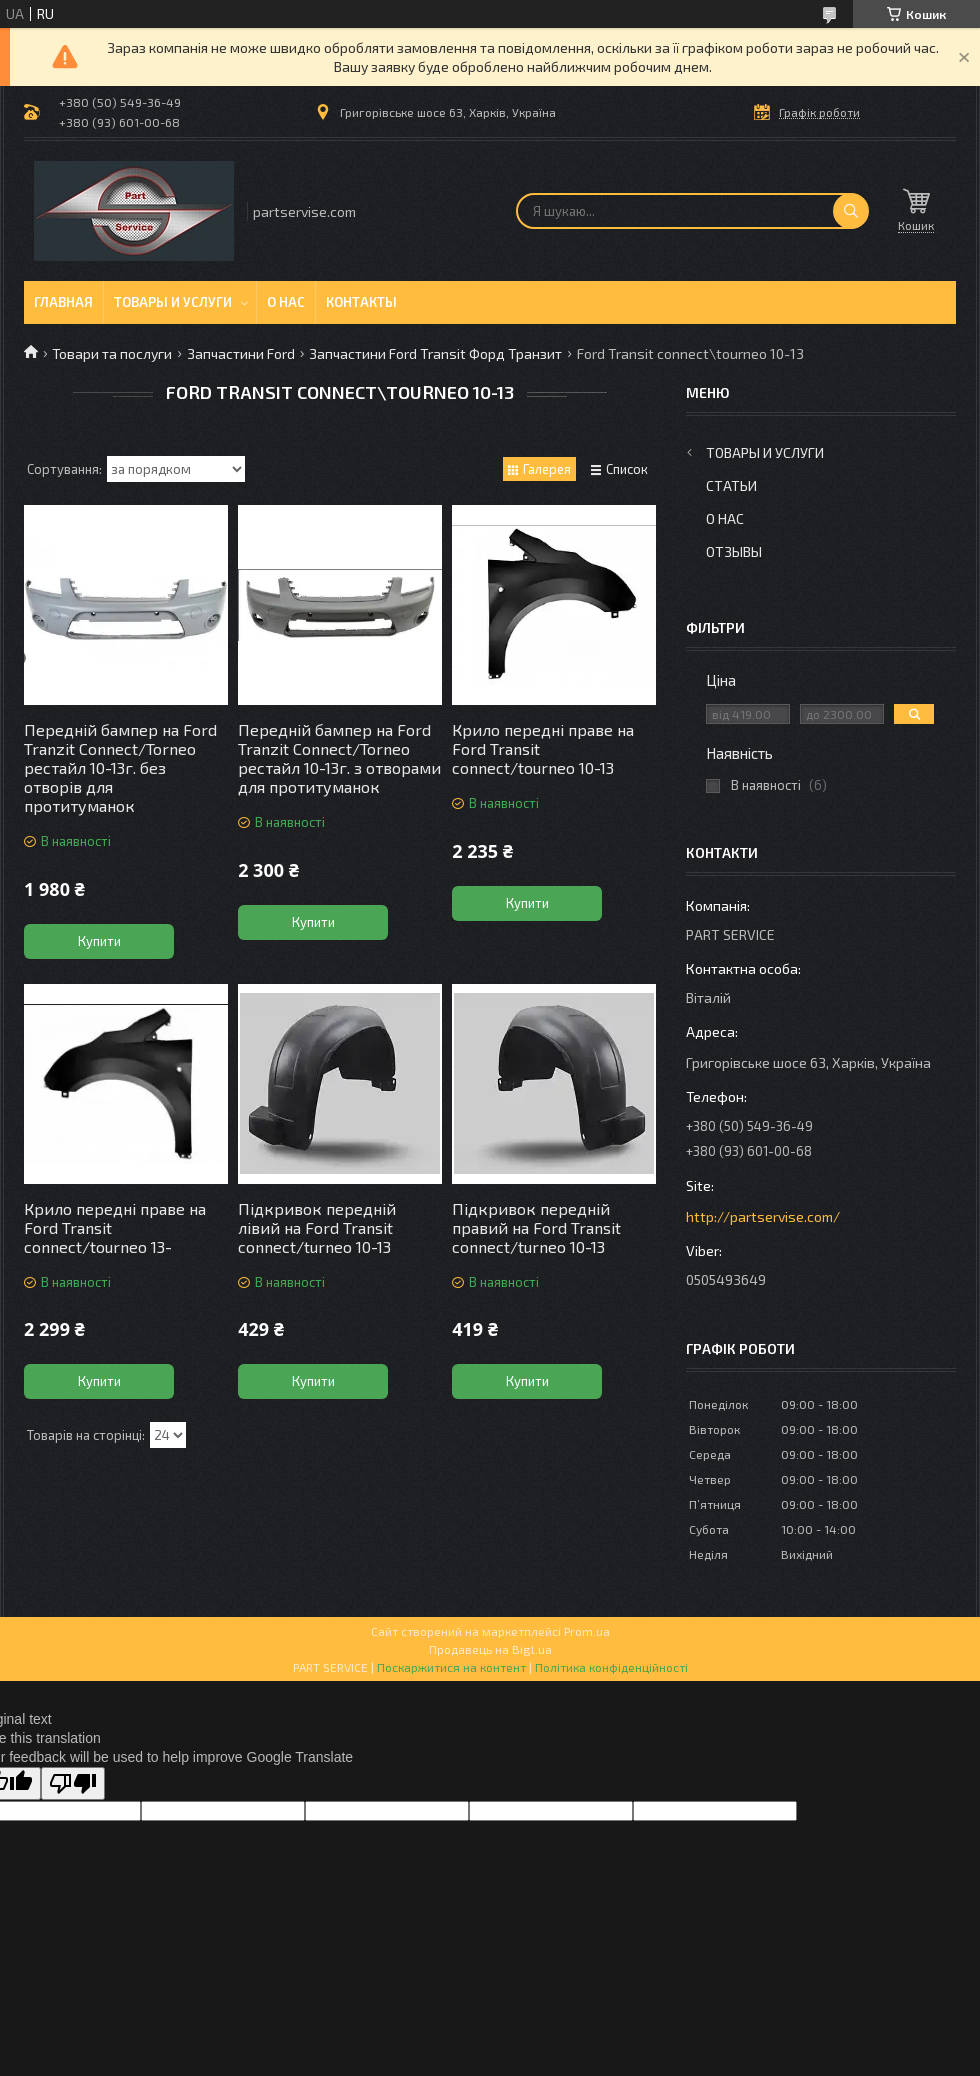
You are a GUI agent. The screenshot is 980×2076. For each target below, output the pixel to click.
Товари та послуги (112, 353)
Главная (63, 302)
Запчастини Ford (241, 353)
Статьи (731, 485)
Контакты (361, 302)
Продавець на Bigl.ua (490, 1649)
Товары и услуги (173, 302)
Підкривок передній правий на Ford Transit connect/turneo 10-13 (536, 1227)
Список (627, 469)
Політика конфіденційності (611, 1667)
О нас (286, 302)
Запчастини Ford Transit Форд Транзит (435, 353)
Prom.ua (587, 1631)
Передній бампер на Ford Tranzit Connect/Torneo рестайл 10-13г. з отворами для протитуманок (339, 758)
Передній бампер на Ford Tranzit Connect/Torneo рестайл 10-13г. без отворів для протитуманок (120, 767)
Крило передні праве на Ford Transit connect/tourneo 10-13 (543, 748)
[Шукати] (851, 211)
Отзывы (734, 551)
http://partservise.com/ (763, 1216)
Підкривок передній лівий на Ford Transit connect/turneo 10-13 (317, 1227)
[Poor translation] (73, 1783)
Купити (99, 941)
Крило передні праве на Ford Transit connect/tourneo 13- (115, 1227)
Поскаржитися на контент (451, 1667)
